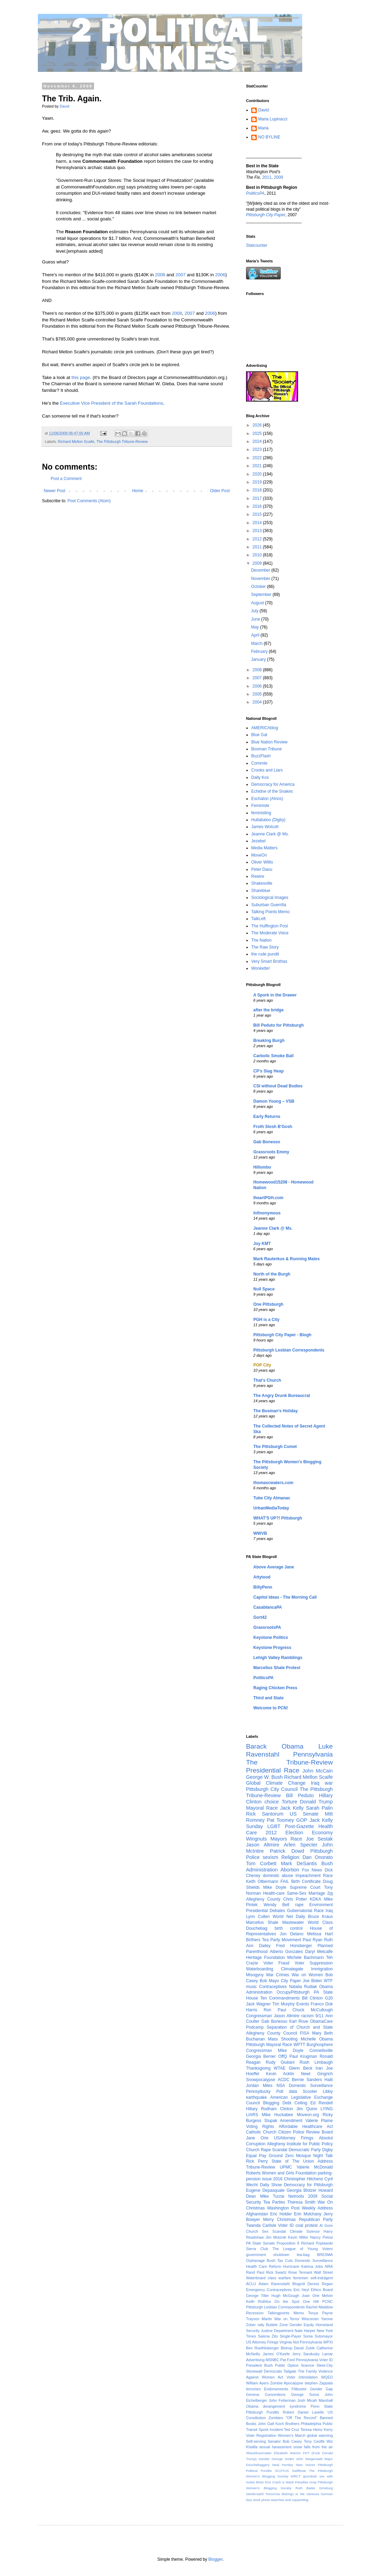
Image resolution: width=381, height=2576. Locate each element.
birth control (289, 1928)
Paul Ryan (312, 1939)
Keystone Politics (270, 1637)
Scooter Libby (318, 2091)
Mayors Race (286, 1839)
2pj (330, 1893)
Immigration (322, 1969)
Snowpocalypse (260, 2079)
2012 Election (284, 1832)
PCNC (327, 2301)
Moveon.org (308, 2114)
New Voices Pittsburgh (314, 2465)
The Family (307, 2371)
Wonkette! (260, 968)
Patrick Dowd (287, 1851)
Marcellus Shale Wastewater (275, 1922)
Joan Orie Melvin (317, 2295)
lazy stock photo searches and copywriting (277, 2500)
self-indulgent (322, 2278)
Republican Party (316, 2219)
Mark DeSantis (299, 1863)
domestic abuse (278, 1875)
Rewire (257, 876)
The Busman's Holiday (275, 1410)
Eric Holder (281, 2214)
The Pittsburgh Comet (275, 1446)
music (251, 1986)
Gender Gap (321, 2389)
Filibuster (299, 2389)
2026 (258, 425)
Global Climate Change (275, 1783)
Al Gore (326, 2225)
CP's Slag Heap (268, 1071)
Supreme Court (305, 1887)
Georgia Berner (261, 2056)
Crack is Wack (283, 2482)
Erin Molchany (307, 2214)
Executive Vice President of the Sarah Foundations (111, 403)
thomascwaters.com (273, 1482)
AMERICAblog (264, 727)
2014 (258, 522)
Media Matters (264, 847)
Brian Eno (263, 2482)
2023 (258, 449)
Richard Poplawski (317, 2243)
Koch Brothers (287, 2424)
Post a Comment (66, 478)
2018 (258, 490)
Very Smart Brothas (269, 961)
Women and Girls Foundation (289, 2173)
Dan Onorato (318, 1857)
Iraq (329, 1910)
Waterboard (255, 2278)
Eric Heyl (301, 2290)
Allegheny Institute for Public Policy (300, 2143)
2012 (258, 539)
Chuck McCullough (313, 2009)
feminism (300, 2278)
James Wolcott (264, 826)
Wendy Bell (276, 1904)
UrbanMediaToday (271, 1508)
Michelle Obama (317, 2039)
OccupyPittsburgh (293, 1992)
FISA (304, 2033)
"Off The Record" (301, 2418)
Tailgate (289, 2371)
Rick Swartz (276, 2272)
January (259, 659)
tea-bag (303, 2255)
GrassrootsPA (267, 1627)
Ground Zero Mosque (290, 2155)
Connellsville (321, 2050)
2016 (258, 506)
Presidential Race (272, 1770)
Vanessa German (319, 2494)
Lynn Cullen (258, 1916)
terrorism (253, 2389)
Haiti (328, 2079)
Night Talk (323, 2155)
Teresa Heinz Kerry (316, 2429)
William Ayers (257, 2383)
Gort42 (260, 1617)
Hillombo (262, 1167)
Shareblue (260, 890)
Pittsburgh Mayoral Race (269, 2044)
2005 (258, 694)
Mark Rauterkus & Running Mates (286, 1258)
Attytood (261, 1577)
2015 (258, 514)
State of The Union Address (302, 2161)
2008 (160, 274)
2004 (258, 702)
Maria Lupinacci (272, 119)
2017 (258, 498)
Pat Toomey (280, 1820)
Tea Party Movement (281, 1939)
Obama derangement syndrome (276, 2406)
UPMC (286, 2167)
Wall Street (323, 2272)
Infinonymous (267, 1213)
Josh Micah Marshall (315, 2400)
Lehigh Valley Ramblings (277, 1657)
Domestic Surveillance (314, 2260)
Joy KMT (262, 1243)
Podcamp (255, 2027)
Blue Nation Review (269, 742)
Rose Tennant (300, 2272)
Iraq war (322, 1783)
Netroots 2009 (303, 2196)
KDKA (315, 1899)
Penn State (322, 2406)
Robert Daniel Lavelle (303, 2412)
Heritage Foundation (265, 1957)
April (255, 635)
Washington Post (283, 2208)
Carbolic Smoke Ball (273, 1055)
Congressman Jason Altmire (272, 2015)
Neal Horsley (282, 2465)
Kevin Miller (298, 2237)
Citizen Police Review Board (305, 2132)
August (258, 602)
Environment (321, 1904)
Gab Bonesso (266, 1141)
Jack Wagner (258, 2004)
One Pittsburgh (268, 1304)
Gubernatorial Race (305, 1910)
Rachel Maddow (319, 2307)
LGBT (273, 1826)
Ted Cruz (291, 2429)
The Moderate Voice (269, 933)
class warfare (279, 2278)
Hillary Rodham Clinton (269, 2108)
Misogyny (255, 1974)
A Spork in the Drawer (275, 995)
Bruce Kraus (320, 1916)
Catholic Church (261, 2132)
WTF (328, 1980)
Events (302, 2004)
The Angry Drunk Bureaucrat (281, 1395)
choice (271, 1801)
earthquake (256, 2097)
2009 (278, 177)
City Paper (291, 1980)
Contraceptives (273, 1986)
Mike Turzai (272, 2196)
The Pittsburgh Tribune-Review (122, 441)
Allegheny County (263, 1899)
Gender (264, 2459)
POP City (262, 1365)
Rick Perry (257, 2161)
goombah (310, 2476)
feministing (261, 812)
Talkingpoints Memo (286, 2313)
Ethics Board (322, 2290)
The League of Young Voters (302, 2249)
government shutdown (267, 2255)
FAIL (284, 1881)
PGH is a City (266, 1319)
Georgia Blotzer (301, 2190)
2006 (220, 274)
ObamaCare (321, 2021)
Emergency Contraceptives (269, 2290)
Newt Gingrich (317, 2073)
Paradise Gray (305, 2482)
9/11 (319, 2015)
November (261, 578)
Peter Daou (261, 869)
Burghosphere (320, 2044)
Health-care (274, 1893)
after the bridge (268, 1010)
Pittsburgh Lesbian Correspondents (288, 1350)
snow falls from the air (313, 2447)
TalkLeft (258, 918)
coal (299, 2225)
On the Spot (286, 2301)
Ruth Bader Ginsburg (314, 2488)
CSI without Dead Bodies (278, 1086)
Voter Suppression (314, 1963)
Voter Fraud (276, 1963)
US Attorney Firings (262, 2342)
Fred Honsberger (294, 1945)
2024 (258, 441)
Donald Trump (316, 1801)
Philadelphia (311, 2424)
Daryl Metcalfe (319, 1951)
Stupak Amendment (283, 2120)
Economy (322, 1832)
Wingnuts (256, 1839)
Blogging (271, 2103)
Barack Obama (275, 1746)
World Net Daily (289, 1916)
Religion (290, 1857)
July (255, 610)
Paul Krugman (303, 2056)
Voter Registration (261, 2435)
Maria (263, 128)
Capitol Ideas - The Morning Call (285, 1597)
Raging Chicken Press (275, 1687)
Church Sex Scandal (266, 2231)
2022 (258, 457)
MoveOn (259, 855)
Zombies (276, 2418)
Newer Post (54, 490)
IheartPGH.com (268, 1197)
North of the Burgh (271, 1274)
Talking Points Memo (270, 911)
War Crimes (277, 1974)
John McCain (318, 1771)
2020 (258, 474)
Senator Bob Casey (285, 2441)
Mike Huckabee (277, 2114)
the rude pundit (265, 954)
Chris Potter (295, 1899)
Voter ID (286, 2225)
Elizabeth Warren (287, 2453)
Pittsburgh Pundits (262, 2412)
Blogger (215, 2559)
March (257, 643)
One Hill (311, 2301)
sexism (270, 1857)
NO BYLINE (269, 137)
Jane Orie (257, 2138)
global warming (320, 2435)
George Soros (305, 2394)
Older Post (220, 490)
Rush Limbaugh (316, 2062)
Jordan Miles (259, 2085)
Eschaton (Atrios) (267, 798)
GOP (301, 1820)
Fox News (312, 1870)
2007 (181, 274)
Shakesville (261, 883)
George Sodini (283, 2459)
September (261, 594)
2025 (258, 433)
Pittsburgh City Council (272, 1789)
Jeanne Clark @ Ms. (270, 834)
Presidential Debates (265, 1910)
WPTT (299, 2044)
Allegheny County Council (271, 2033)
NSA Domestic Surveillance (305, 2085)
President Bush (259, 2365)
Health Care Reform (263, 2266)
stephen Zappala (319, 2383)
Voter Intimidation (302, 2377)
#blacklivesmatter (259, 2453)
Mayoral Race (262, 1808)
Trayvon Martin (259, 2319)
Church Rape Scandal (266, 2149)
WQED (327, 2377)
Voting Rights (260, 2126)
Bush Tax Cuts (280, 2260)
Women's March (291, 2435)
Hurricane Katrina (298, 2266)
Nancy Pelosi (321, 2237)
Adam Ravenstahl (274, 2284)
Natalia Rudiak (303, 1986)
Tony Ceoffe (314, 2441)
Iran (319, 2068)
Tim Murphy (283, 2004)
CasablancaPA (267, 1607)
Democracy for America (273, 784)
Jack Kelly (292, 1808)
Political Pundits (259, 2471)
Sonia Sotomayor (318, 2336)
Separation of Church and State (300, 2027)
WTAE (280, 2068)
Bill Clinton (312, 1998)
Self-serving (256, 2441)
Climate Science (305, 2231)
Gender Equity (301, 2325)
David (263, 110)
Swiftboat (299, 2471)
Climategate (292, 1969)
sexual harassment (275, 2447)
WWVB (260, 1533)
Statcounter (256, 245)
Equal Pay (256, 2155)
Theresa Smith (301, 2202)
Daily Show (271, 2184)
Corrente (259, 763)
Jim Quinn (306, 2108)
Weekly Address (317, 2208)
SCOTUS (282, 2471)
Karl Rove (298, 2021)
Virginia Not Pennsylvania (300, 2342)
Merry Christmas (279, 2219)
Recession (254, 2313)
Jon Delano (291, 1933)
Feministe (260, 805)
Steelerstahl (255, 2494)
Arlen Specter (301, 1844)
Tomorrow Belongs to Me (285, 2494)
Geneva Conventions (266, 2394)
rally (260, 2325)
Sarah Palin (319, 1808)
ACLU (251, 2284)
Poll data (286, 2091)
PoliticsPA (263, 1677)
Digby (327, 2149)
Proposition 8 (288, 2243)
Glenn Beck (300, 2068)
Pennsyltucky (258, 2091)
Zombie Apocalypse (286, 2383)
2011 (267, 177)
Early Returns (266, 1116)
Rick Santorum (264, 1814)
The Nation (261, 940)
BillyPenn (262, 1587)
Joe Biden (312, 1980)
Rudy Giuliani (280, 2062)
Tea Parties (274, 2202)
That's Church (267, 1380)
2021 (258, 465)
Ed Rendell (321, 2103)
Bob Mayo (269, 1980)
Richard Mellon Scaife (76, 441)
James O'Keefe (276, 2354)
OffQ (282, 2056)
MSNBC (272, 2360)
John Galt (266, 2424)
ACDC (283, 2079)
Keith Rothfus (258, 2301)
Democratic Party (305, 2149)
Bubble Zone (277, 2325)
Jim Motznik (275, 2237)
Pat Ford (287, 2360)
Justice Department (277, 2331)
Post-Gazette (299, 1826)
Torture (289, 1801)
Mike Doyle (274, 1887)
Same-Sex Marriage (306, 1893)
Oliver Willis (262, 862)
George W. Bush (264, 1777)
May (255, 627)
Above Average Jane (273, 1567)
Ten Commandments (280, 1998)
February (260, 651)
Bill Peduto (300, 1795)
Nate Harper (305, 2331)
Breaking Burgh (269, 1040)
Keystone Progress (272, 1647)
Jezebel (258, 841)
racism (307, 2015)
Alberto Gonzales (286, 1951)
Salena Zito (268, 2336)
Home (137, 490)
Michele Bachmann (305, 1957)
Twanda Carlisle (261, 2225)
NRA (329, 2266)
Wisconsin (310, 2319)
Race (328, 1875)
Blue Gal (259, 734)
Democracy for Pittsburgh (308, 2184)
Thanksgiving (258, 2068)
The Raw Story (265, 947)
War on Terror (286, 2319)
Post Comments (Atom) (89, 500)
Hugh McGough (285, 2295)
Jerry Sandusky (306, 2354)
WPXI (328, 2342)
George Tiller (257, 2295)
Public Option (287, 2365)
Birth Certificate (306, 1881)
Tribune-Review (260, 2167)
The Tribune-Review (289, 1762)
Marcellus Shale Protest (276, 1667)
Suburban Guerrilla (268, 904)
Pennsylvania (313, 1754)
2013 (258, 530)
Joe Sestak (319, 1839)
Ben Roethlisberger (262, 2348)
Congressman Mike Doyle (274, 2050)
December (261, 570)
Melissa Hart (320, 1933)
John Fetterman (282, 2400)
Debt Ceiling (294, 2103)
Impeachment (308, 1875)
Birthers (253, 1939)
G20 (329, 1998)
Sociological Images (269, 897)
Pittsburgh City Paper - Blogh (282, 1334)
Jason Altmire (262, 1844)
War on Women (307, 1974)
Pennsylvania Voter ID (314, 2360)
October (259, 586)
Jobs (319, 2266)
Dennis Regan (320, 2284)
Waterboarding (259, 1969)
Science (307, 2365)
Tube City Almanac (271, 1498)
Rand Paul (255, 2272)
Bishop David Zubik (298, 2348)
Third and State (268, 1697)
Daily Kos (260, 777)
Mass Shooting (282, 2039)
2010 (258, 555)
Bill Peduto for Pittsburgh (278, 1025)
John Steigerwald (309, 2459)
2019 (258, 482)
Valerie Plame (319, 2120)
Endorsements (276, 2389)
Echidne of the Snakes (272, 791)
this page (80, 377)
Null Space (263, 1289)
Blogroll (299, 2284)
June (256, 619)
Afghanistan (257, 2214)
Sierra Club (257, 2249)
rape (299, 1904)
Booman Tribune (266, 749)
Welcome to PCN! (270, 1708)
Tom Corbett (261, 1863)
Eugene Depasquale (265, 2190)
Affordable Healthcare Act (306, 2126)
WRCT (296, 2476)
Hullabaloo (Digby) (268, 819)
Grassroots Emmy (271, 1152)
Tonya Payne (320, 2313)
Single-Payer (290, 2336)
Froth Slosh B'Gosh (272, 1126)
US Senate (304, 1814)
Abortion (289, 1869)
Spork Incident (271, 2429)
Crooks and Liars (267, 770)
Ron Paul (275, 2009)
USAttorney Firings (293, 2138)
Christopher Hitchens (303, 2179)
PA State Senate (260, 2243)
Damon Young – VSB (273, 1101)
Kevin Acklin (280, 2073)
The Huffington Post (269, 926)
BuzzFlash (261, 756)
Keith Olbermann (262, 1881)
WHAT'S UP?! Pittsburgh (277, 1518)
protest (311, 2225)
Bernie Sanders (307, 2079)
